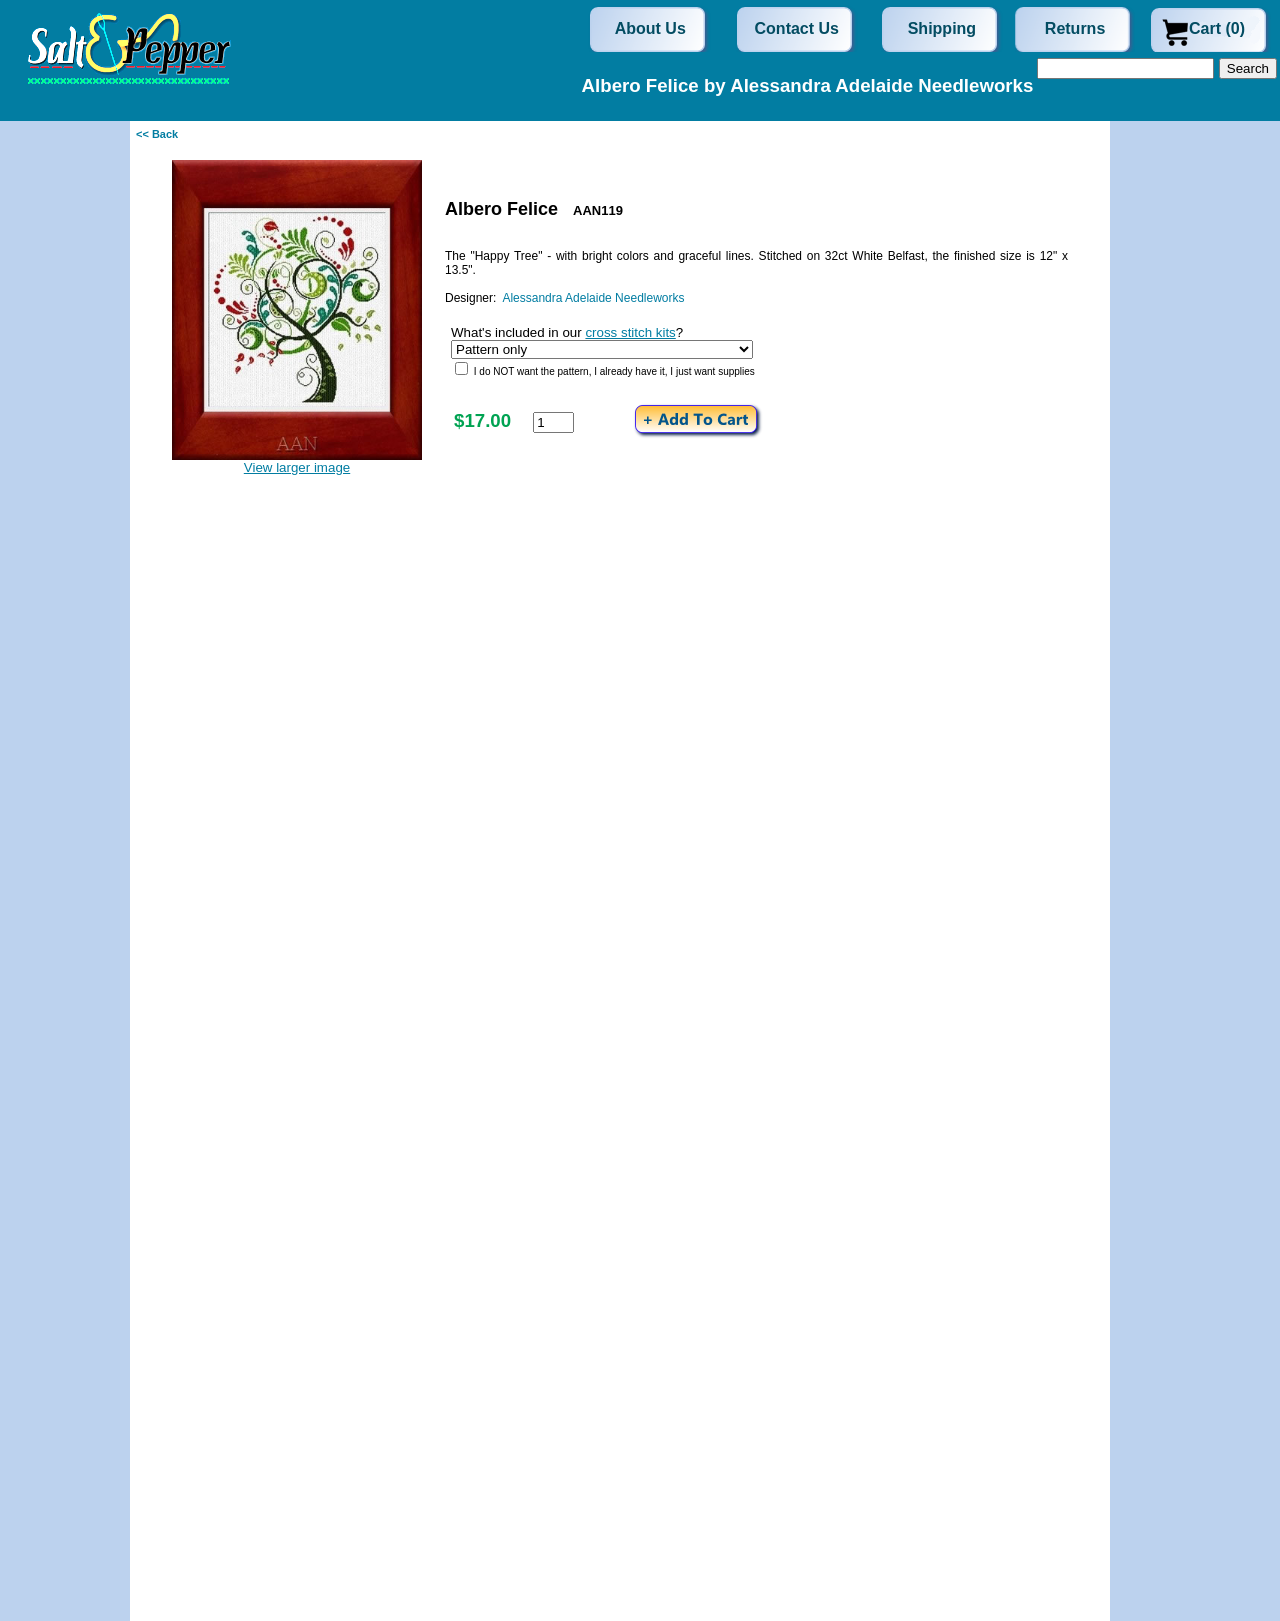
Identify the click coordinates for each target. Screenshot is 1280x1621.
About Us (650, 28)
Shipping (942, 28)
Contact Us (797, 28)
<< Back (157, 134)
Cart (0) (1217, 28)
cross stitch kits (630, 332)
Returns (1075, 28)
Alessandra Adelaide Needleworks (593, 298)
